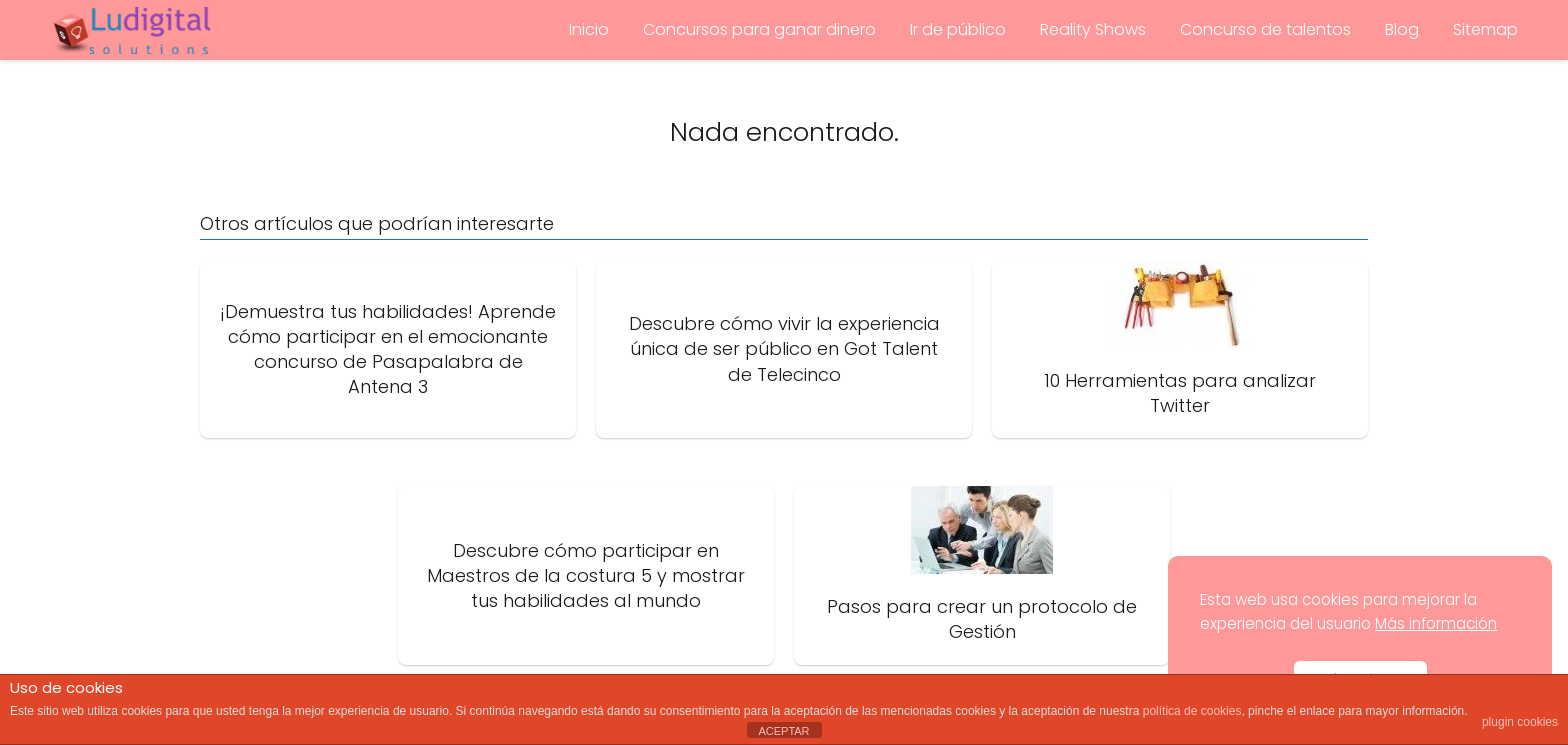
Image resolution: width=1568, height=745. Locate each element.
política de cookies (1192, 711)
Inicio (589, 29)
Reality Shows (1093, 29)
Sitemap (1485, 29)
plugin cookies (1520, 722)
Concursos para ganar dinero (759, 29)
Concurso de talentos (1265, 29)
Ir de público (958, 29)
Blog (1402, 29)
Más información (1436, 623)
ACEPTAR (783, 731)
